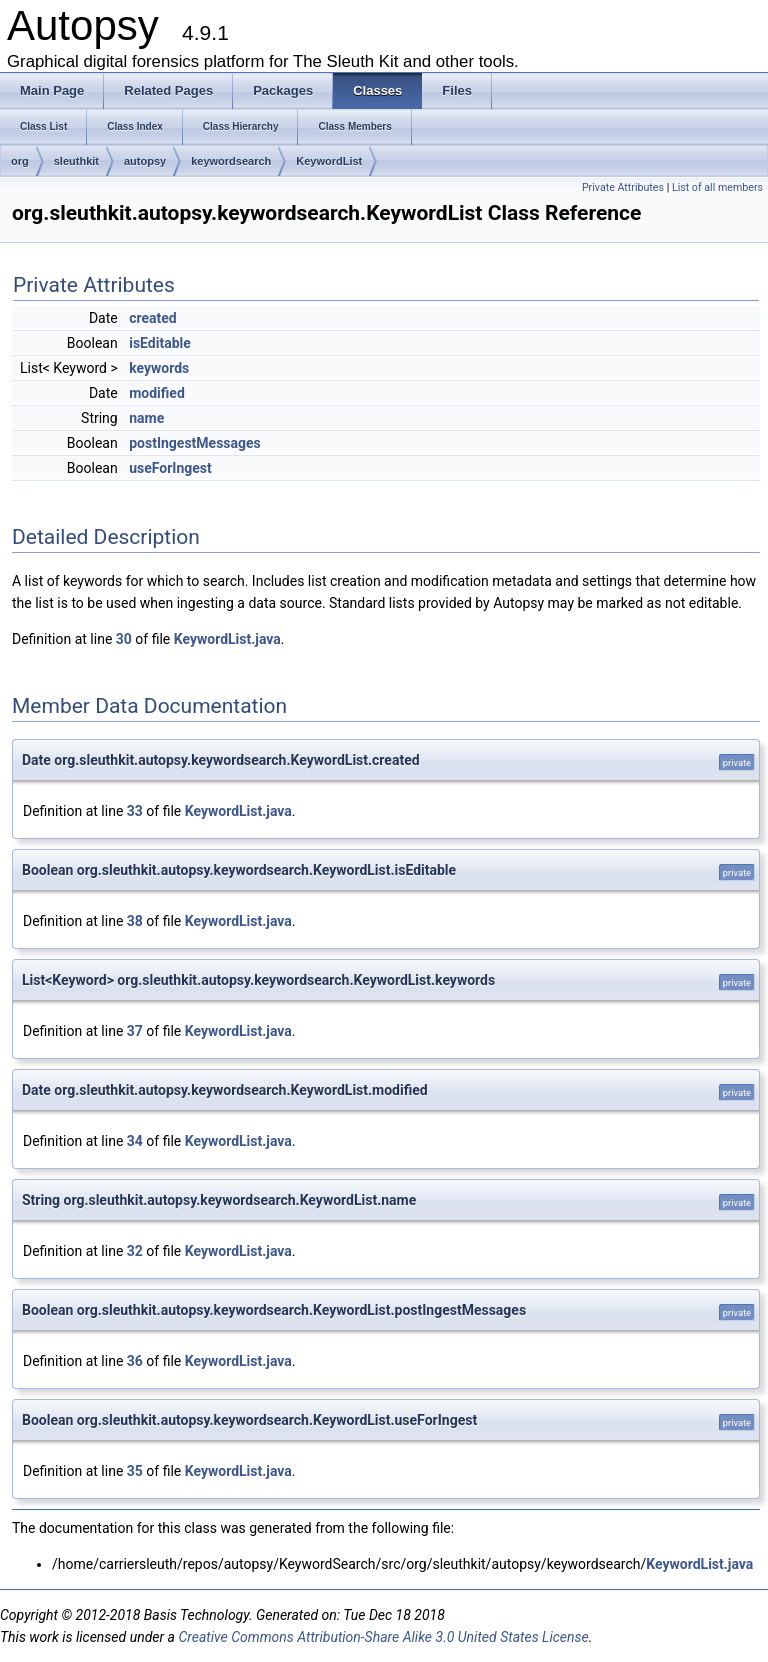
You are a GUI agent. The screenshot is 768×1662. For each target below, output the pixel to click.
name (146, 418)
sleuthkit (76, 161)
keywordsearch (231, 161)
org (20, 161)
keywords (159, 368)
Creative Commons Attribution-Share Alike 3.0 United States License (383, 1637)
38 (135, 921)
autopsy (145, 161)
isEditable (160, 343)
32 (135, 1251)
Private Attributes (623, 187)
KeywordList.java (227, 639)
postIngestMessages (195, 443)
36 (135, 1361)
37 (135, 1031)
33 (135, 811)
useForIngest (170, 468)
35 (135, 1471)
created (153, 318)
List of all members (717, 187)
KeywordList (329, 161)
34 (135, 1141)
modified (157, 393)
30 (124, 639)
